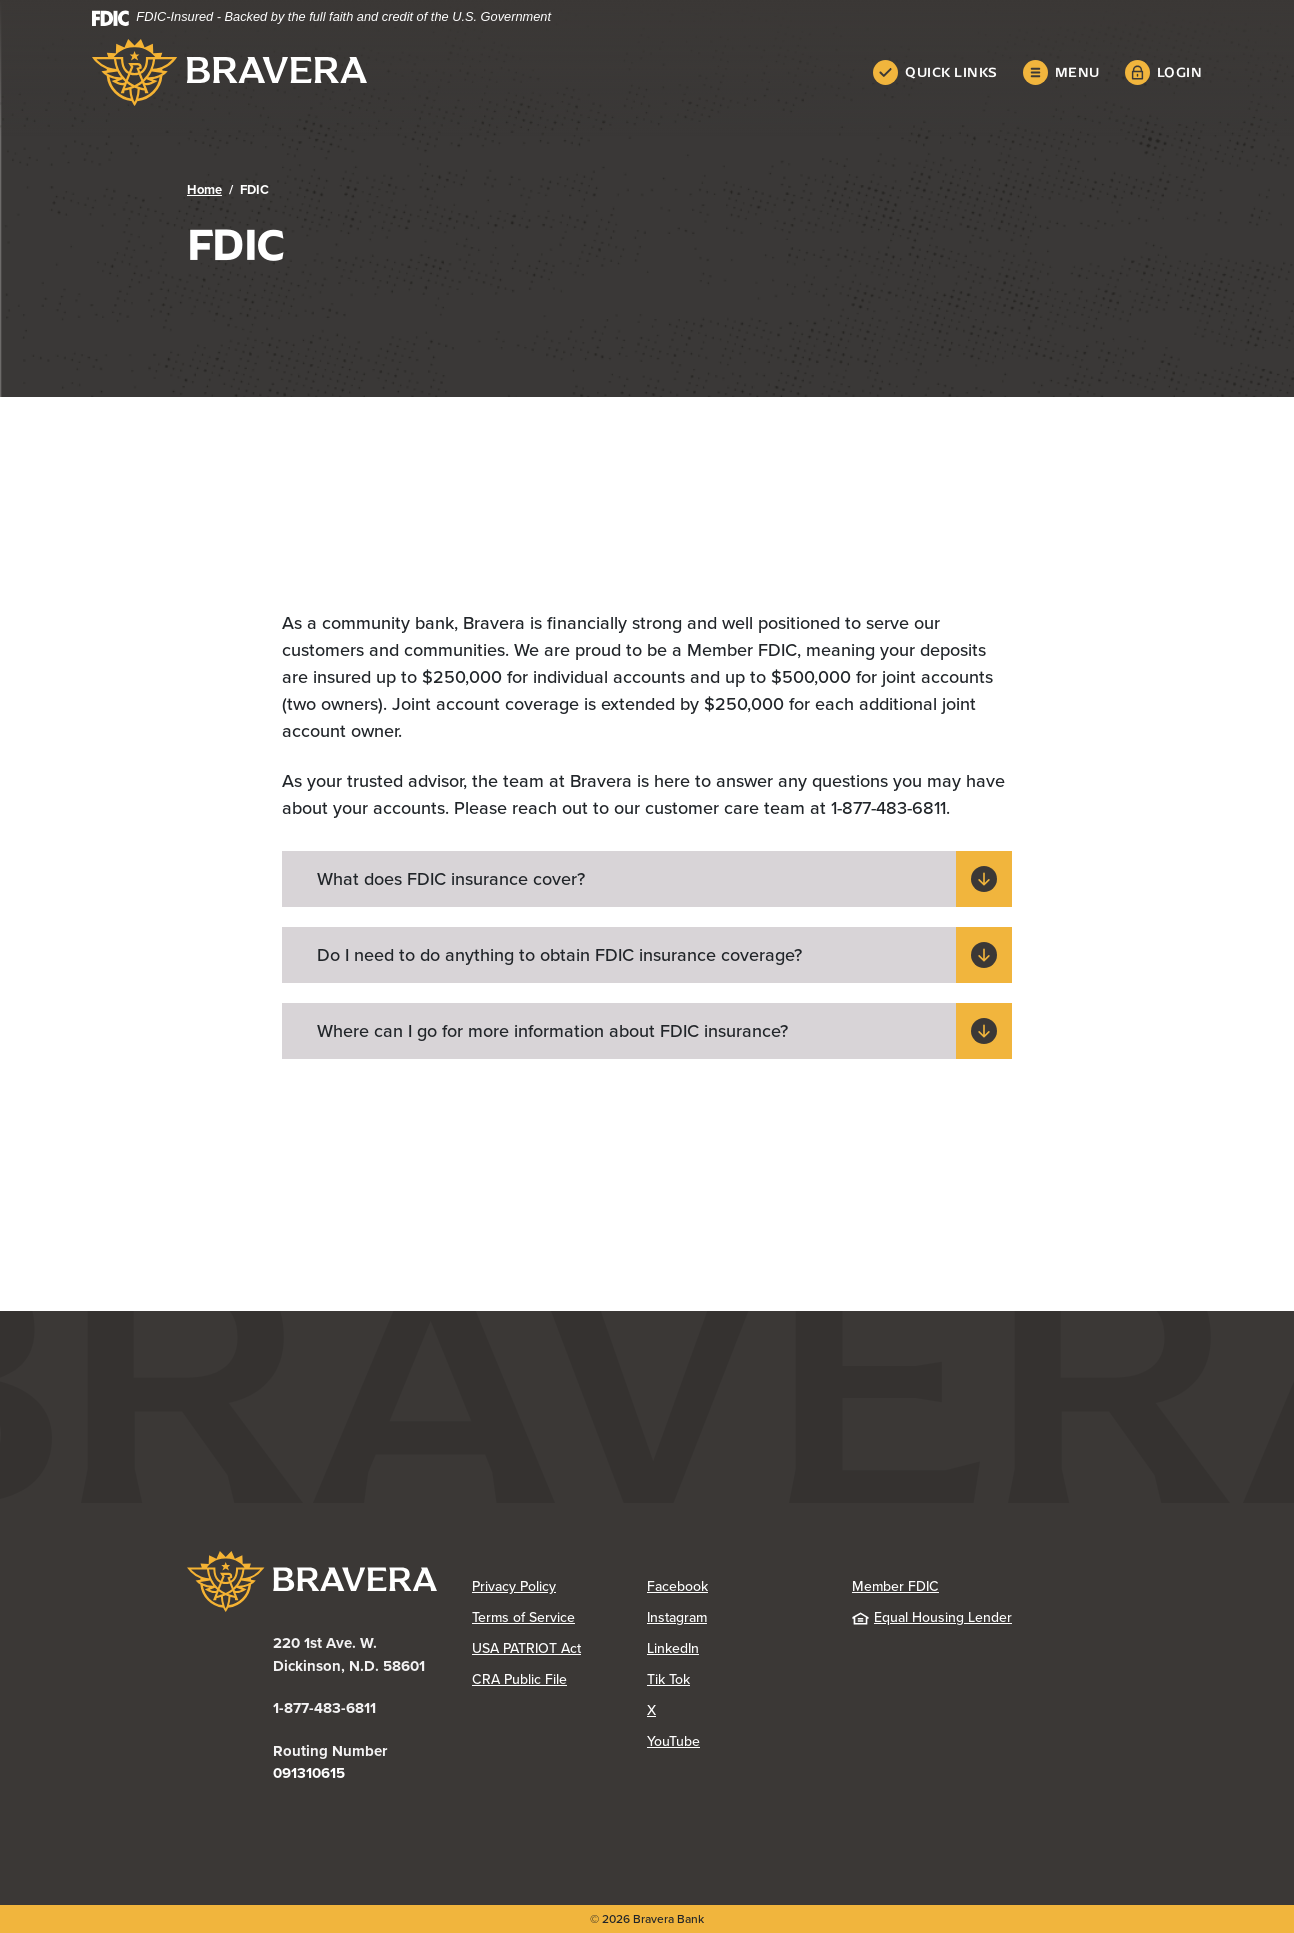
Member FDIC (895, 1586)
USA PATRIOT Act (526, 1648)
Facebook (734, 1586)
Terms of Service (523, 1617)
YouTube (734, 1741)
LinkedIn (734, 1648)
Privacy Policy (559, 1586)
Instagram (734, 1617)
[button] (647, 879)
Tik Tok (734, 1679)
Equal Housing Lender (932, 1617)
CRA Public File (559, 1679)
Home (204, 189)
